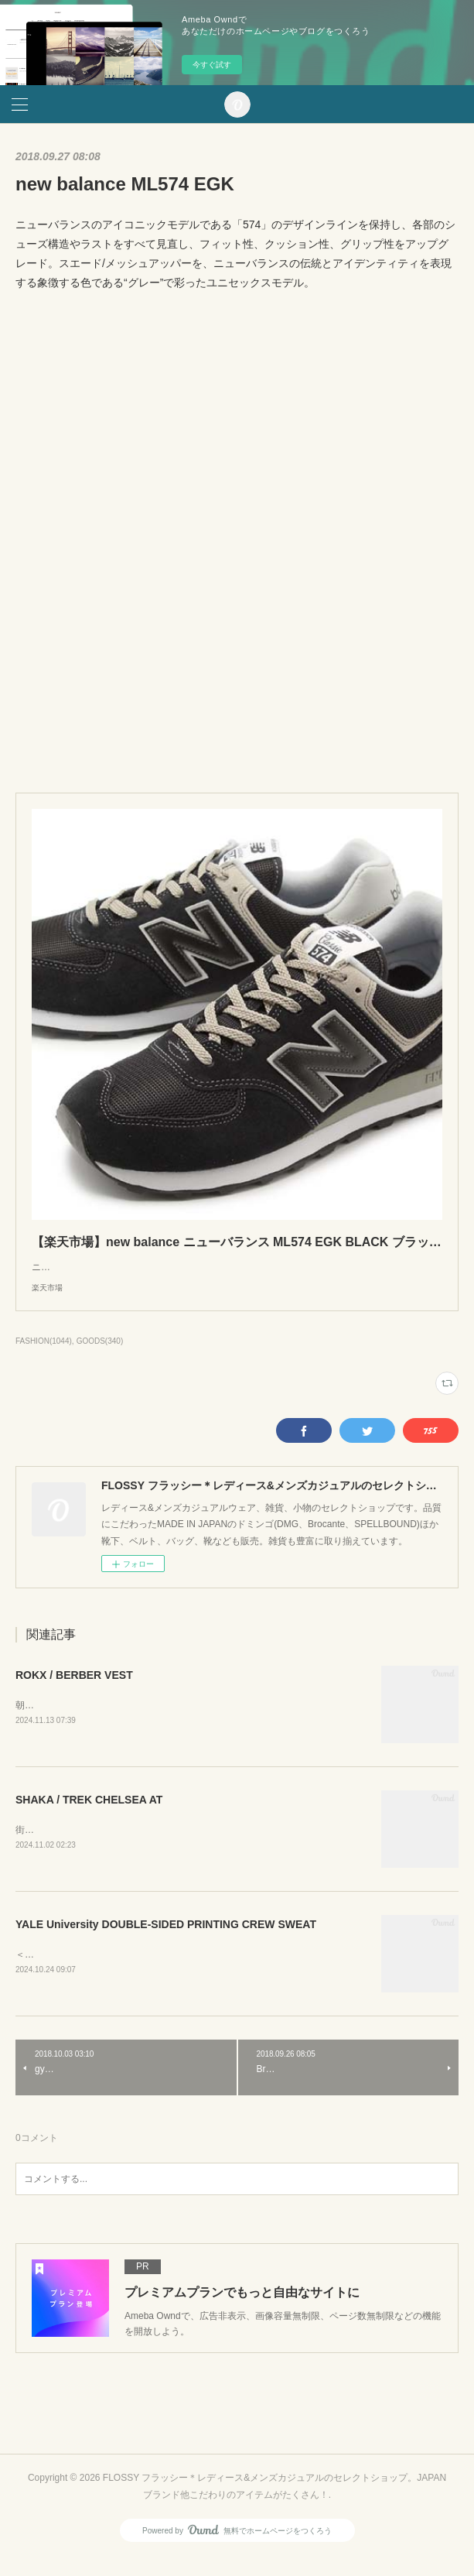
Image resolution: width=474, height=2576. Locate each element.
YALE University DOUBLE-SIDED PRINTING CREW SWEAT (165, 1942)
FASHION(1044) (43, 1356)
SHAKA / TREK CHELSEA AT (88, 1816)
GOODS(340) (100, 1356)
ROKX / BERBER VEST (74, 1690)
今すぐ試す (212, 64)
